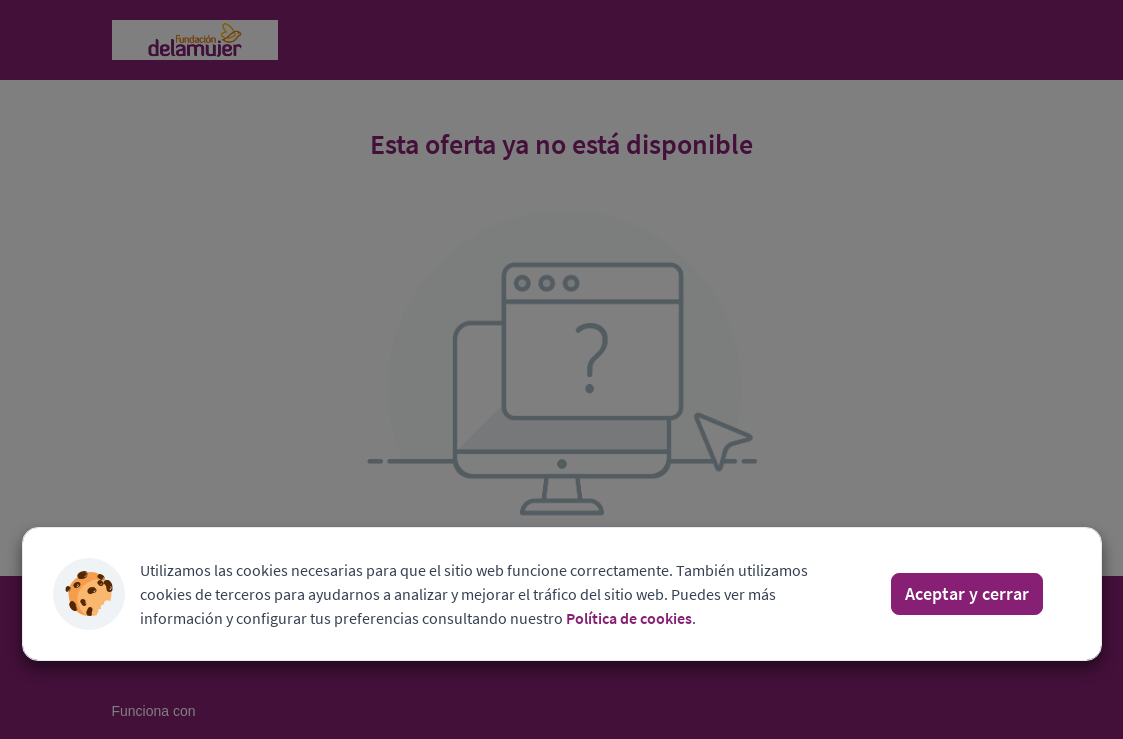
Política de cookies (629, 618)
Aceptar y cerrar (967, 593)
